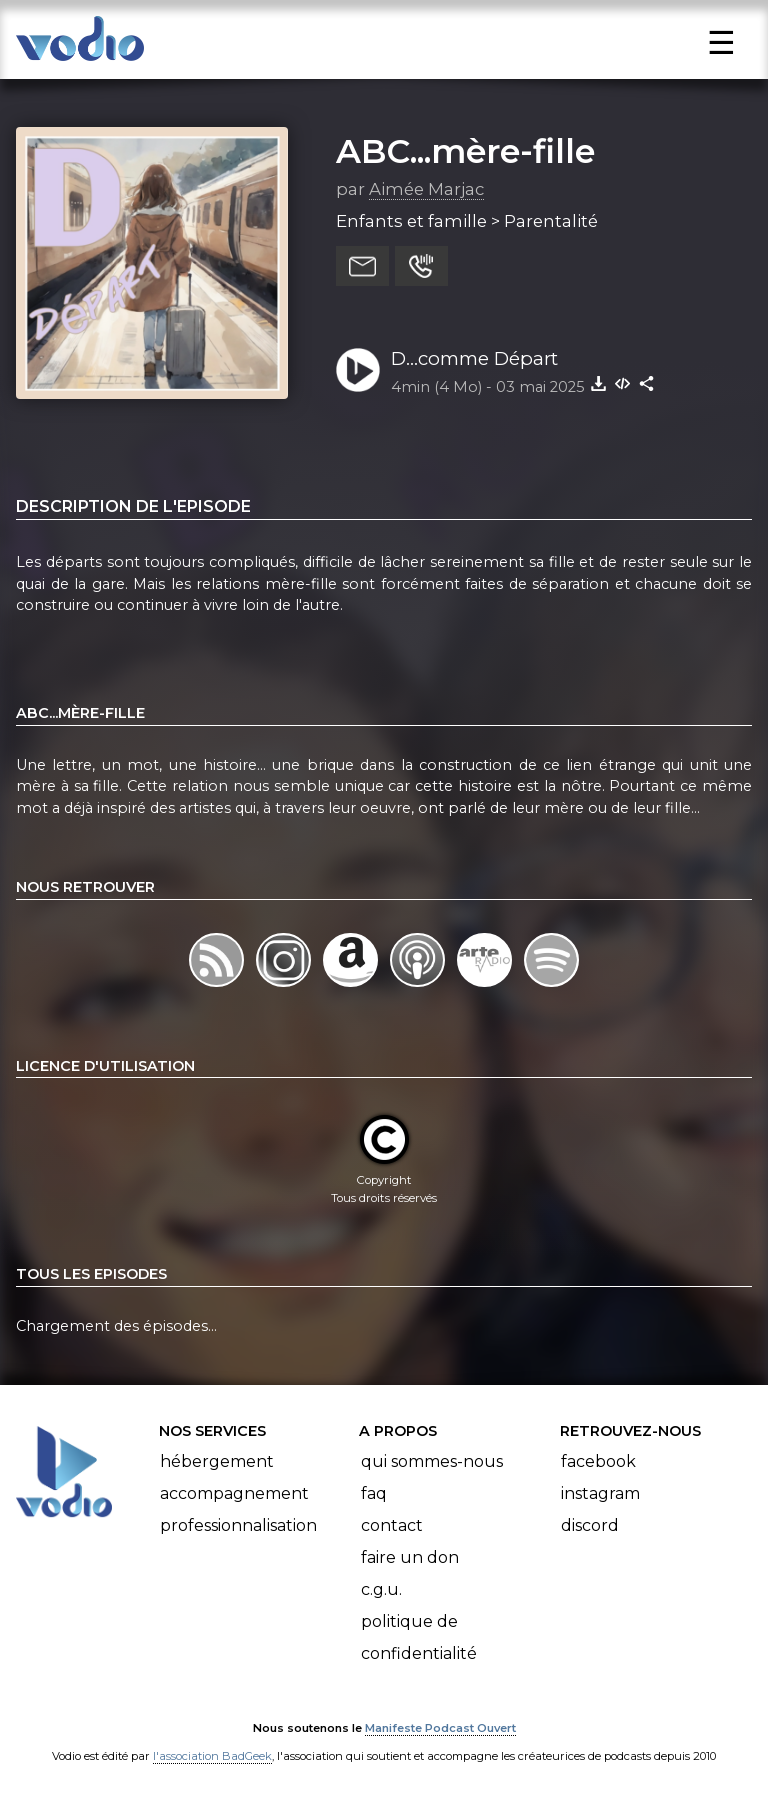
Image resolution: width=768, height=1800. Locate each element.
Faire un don (410, 1557)
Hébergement (217, 1461)
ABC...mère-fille (465, 151)
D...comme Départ (474, 358)
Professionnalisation (238, 1525)
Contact (392, 1525)
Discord (590, 1525)
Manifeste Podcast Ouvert (440, 1728)
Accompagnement (234, 1493)
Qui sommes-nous (432, 1461)
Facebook (598, 1461)
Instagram (600, 1493)
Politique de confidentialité (419, 1637)
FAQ (374, 1493)
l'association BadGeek (212, 1756)
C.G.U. (381, 1589)
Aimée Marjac (426, 189)
